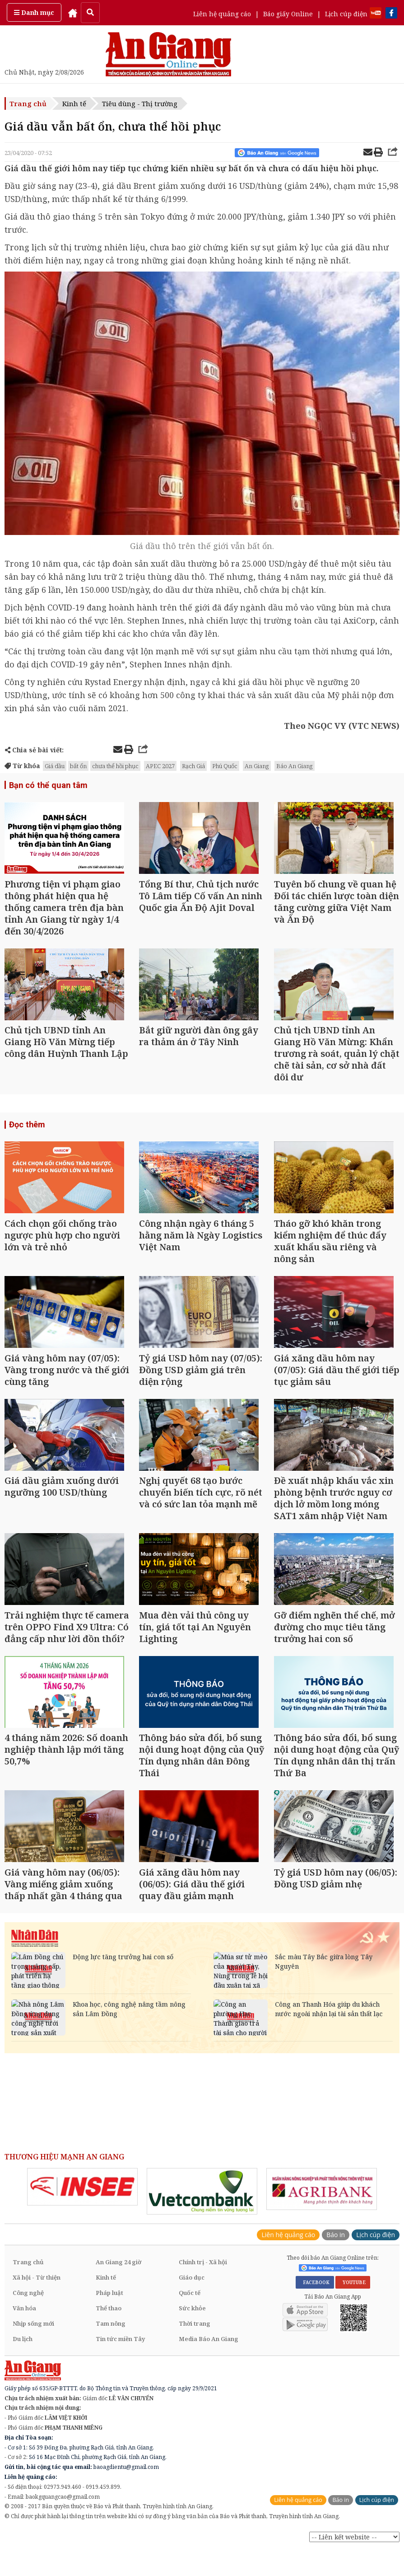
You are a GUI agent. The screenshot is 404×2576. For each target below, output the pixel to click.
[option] (82, 2216)
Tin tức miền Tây (120, 2368)
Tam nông (110, 2353)
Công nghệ (28, 2322)
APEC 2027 (160, 766)
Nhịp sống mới (33, 2353)
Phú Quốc (224, 766)
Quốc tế (189, 2322)
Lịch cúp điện (346, 13)
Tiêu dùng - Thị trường (139, 103)
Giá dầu (55, 766)
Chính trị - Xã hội (203, 2291)
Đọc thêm (27, 1131)
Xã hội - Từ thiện (36, 2307)
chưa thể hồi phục (115, 766)
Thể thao (108, 2337)
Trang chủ (27, 103)
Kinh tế (74, 103)
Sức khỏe (192, 2337)
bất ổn (78, 766)
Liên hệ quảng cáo (222, 13)
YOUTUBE (353, 2312)
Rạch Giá (193, 766)
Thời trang (194, 2353)
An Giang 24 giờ (118, 2291)
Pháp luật (109, 2322)
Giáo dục (191, 2307)
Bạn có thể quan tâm (47, 785)
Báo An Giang (294, 766)
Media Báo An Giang (208, 2368)
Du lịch (23, 2368)
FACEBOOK (315, 2312)
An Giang (257, 766)
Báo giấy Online (288, 13)
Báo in (335, 2264)
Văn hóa (24, 2337)
